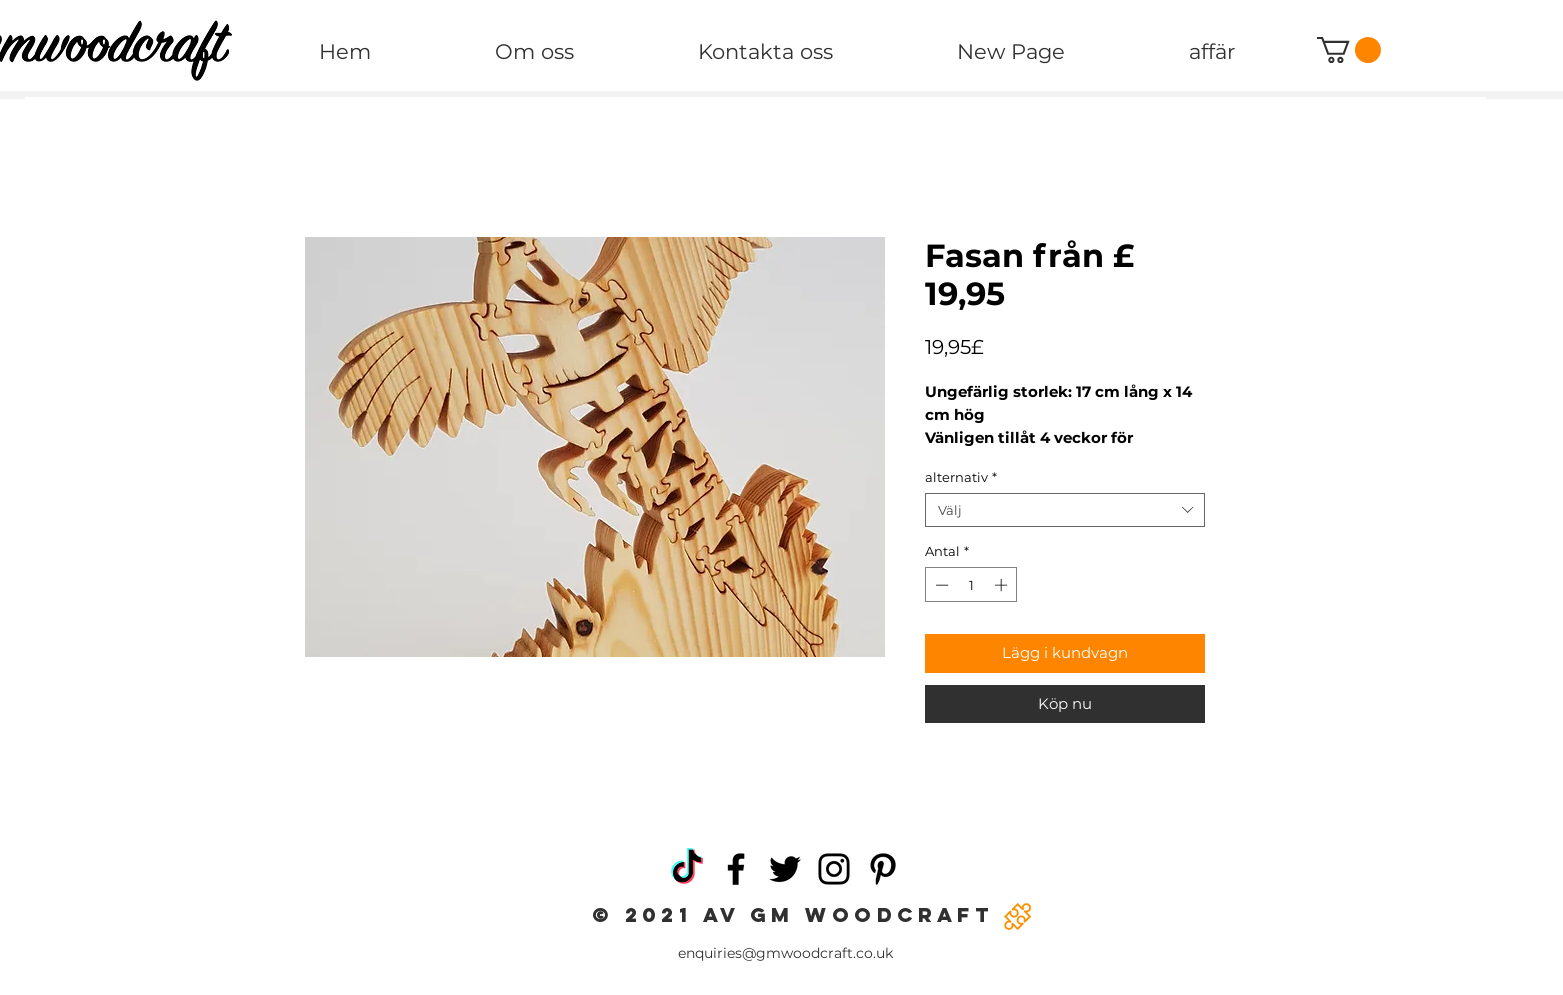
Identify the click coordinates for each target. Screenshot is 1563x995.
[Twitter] (785, 869)
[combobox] (1065, 510)
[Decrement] (940, 585)
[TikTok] (687, 869)
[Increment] (1003, 585)
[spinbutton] (971, 585)
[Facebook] (736, 869)
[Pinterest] (883, 869)
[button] (1349, 50)
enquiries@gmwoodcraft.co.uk (785, 953)
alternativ (961, 477)
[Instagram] (834, 869)
